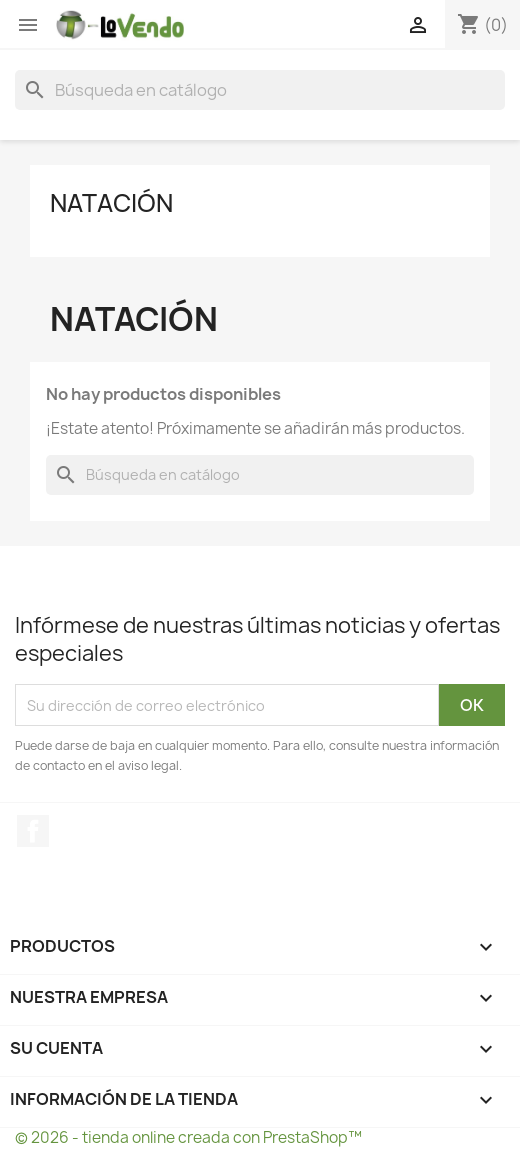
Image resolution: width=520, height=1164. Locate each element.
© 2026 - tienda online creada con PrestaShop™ (188, 1137)
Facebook (33, 831)
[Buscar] (260, 90)
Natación (111, 203)
